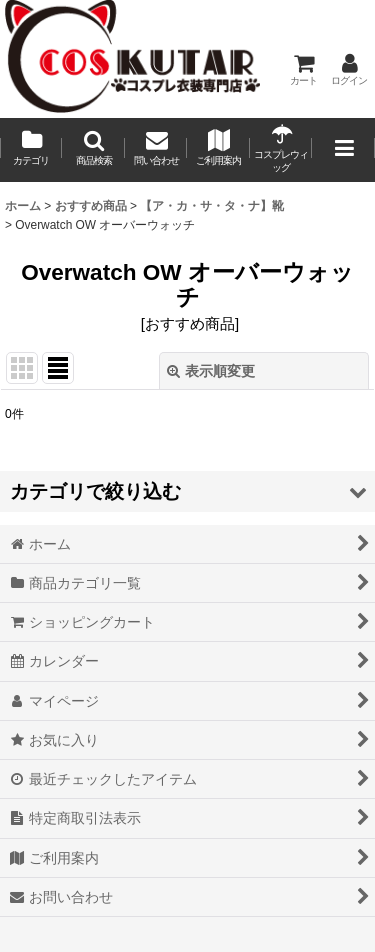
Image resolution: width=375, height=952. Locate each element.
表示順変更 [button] (211, 371)
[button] (93, 150)
